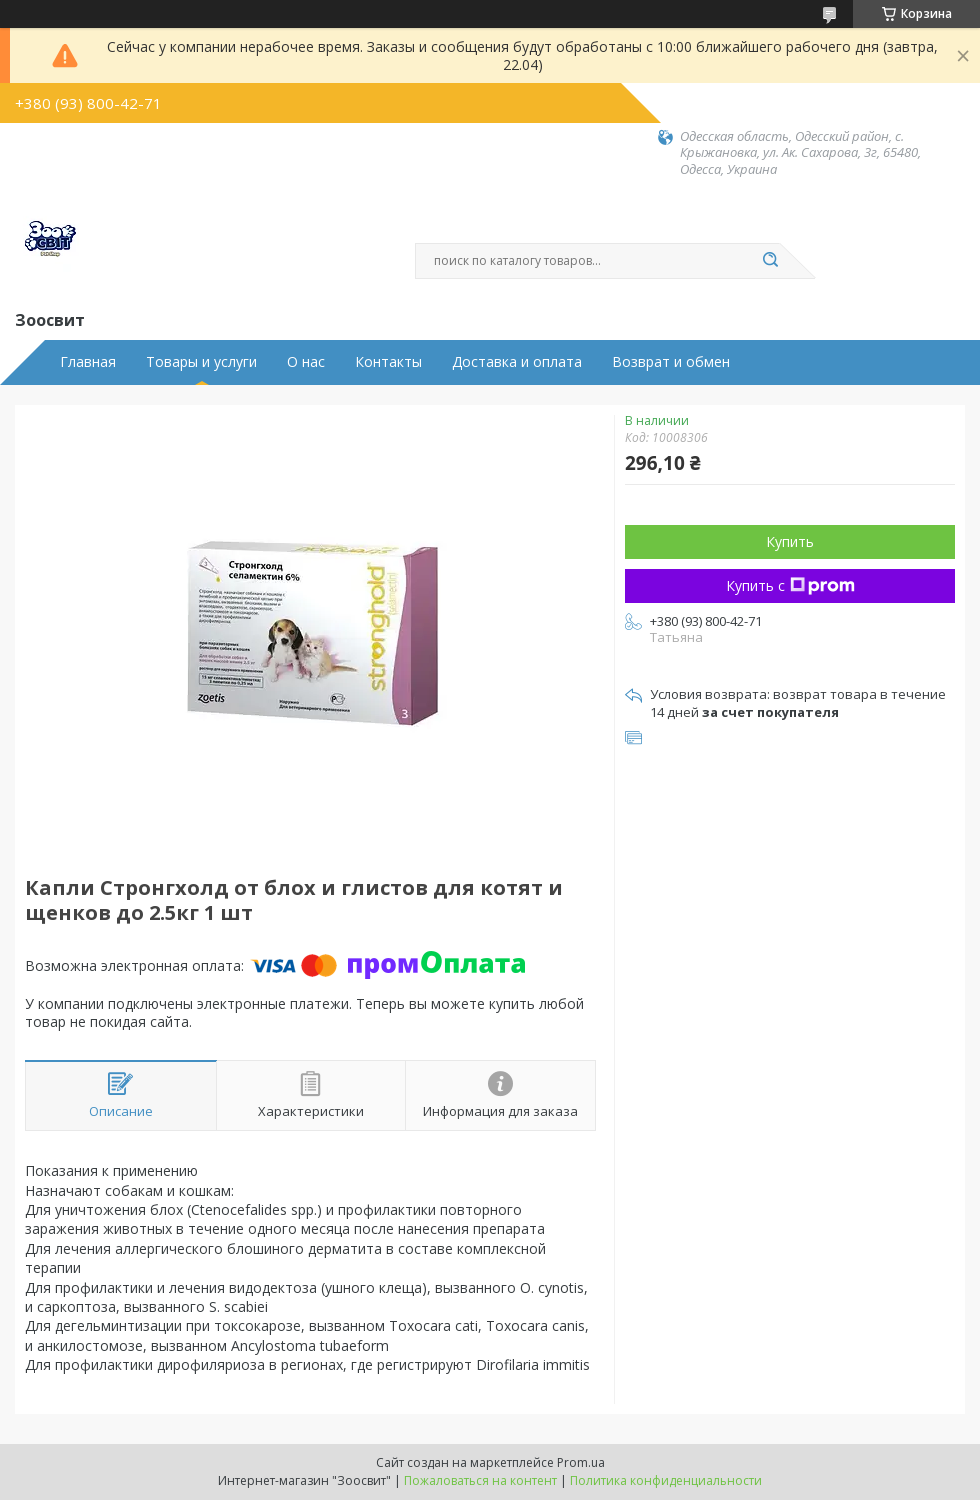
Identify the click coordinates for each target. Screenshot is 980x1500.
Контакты (388, 362)
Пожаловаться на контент (480, 1480)
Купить (790, 541)
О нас (306, 362)
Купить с (790, 585)
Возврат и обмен (671, 362)
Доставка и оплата (517, 362)
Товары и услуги (201, 362)
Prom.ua (581, 1462)
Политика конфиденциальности (666, 1480)
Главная (88, 362)
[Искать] (770, 261)
